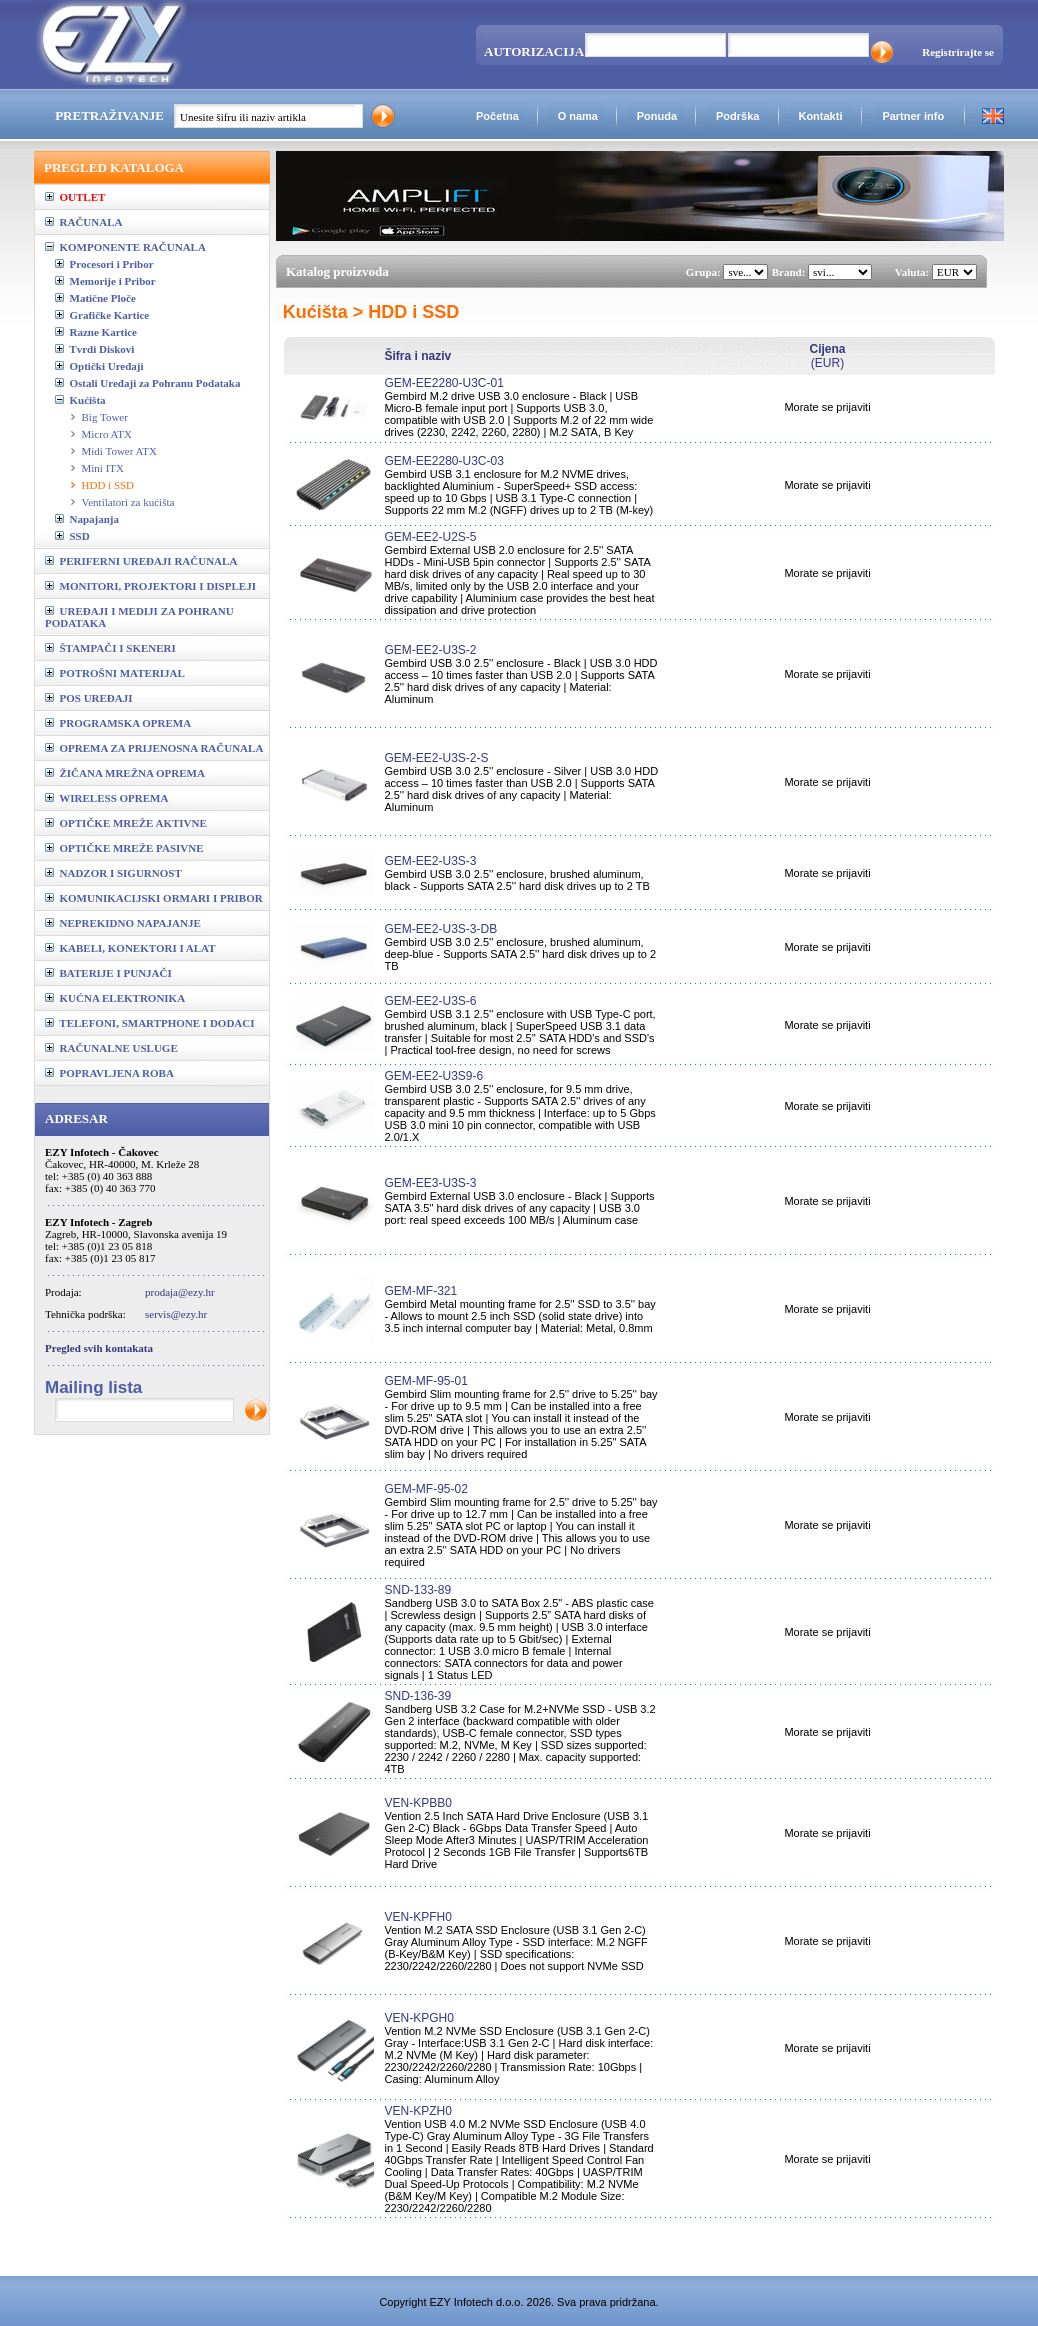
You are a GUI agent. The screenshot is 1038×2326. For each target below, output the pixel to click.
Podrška (737, 116)
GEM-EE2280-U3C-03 (443, 461)
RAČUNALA (83, 222)
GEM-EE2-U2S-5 (430, 537)
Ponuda (657, 116)
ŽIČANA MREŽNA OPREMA (125, 773)
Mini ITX (103, 468)
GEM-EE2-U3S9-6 (433, 1076)
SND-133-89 (417, 1590)
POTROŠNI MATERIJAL (115, 673)
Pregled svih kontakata (99, 1348)
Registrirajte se (958, 52)
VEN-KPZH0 (417, 2111)
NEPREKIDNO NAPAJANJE (123, 923)
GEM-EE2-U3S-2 (430, 650)
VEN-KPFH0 (417, 1917)
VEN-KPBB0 (417, 1803)
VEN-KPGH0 (418, 2018)
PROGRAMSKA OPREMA (118, 723)
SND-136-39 (417, 1696)
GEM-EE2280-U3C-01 (443, 383)
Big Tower (105, 417)
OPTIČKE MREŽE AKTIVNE (126, 823)
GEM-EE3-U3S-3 (430, 1183)
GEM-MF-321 (420, 1291)
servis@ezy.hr (176, 1314)
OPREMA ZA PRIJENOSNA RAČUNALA (154, 748)
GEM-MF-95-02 (425, 1489)
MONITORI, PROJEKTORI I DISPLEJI (150, 586)
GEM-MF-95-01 (425, 1381)
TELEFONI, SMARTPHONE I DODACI (150, 1023)
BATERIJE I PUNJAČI (108, 973)
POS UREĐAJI (89, 698)
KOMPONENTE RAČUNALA (125, 247)
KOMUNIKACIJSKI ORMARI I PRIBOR (154, 898)
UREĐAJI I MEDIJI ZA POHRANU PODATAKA (139, 617)
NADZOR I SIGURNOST (113, 873)
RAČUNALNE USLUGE (111, 1048)
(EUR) (827, 356)
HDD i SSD (108, 485)
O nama (578, 116)
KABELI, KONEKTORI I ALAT (130, 948)
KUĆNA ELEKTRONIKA (115, 998)
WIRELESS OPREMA (106, 798)
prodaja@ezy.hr (180, 1292)
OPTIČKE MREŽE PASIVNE (124, 848)
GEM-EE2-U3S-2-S (436, 758)
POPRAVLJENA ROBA (109, 1073)
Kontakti (820, 116)
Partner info (913, 116)
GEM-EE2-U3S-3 (430, 861)
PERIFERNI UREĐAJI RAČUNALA (141, 561)
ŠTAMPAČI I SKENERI (110, 648)
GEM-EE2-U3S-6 (430, 1001)
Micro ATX (107, 434)
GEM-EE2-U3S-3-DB (440, 929)
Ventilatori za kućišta (128, 502)
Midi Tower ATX (119, 451)
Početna (497, 116)
